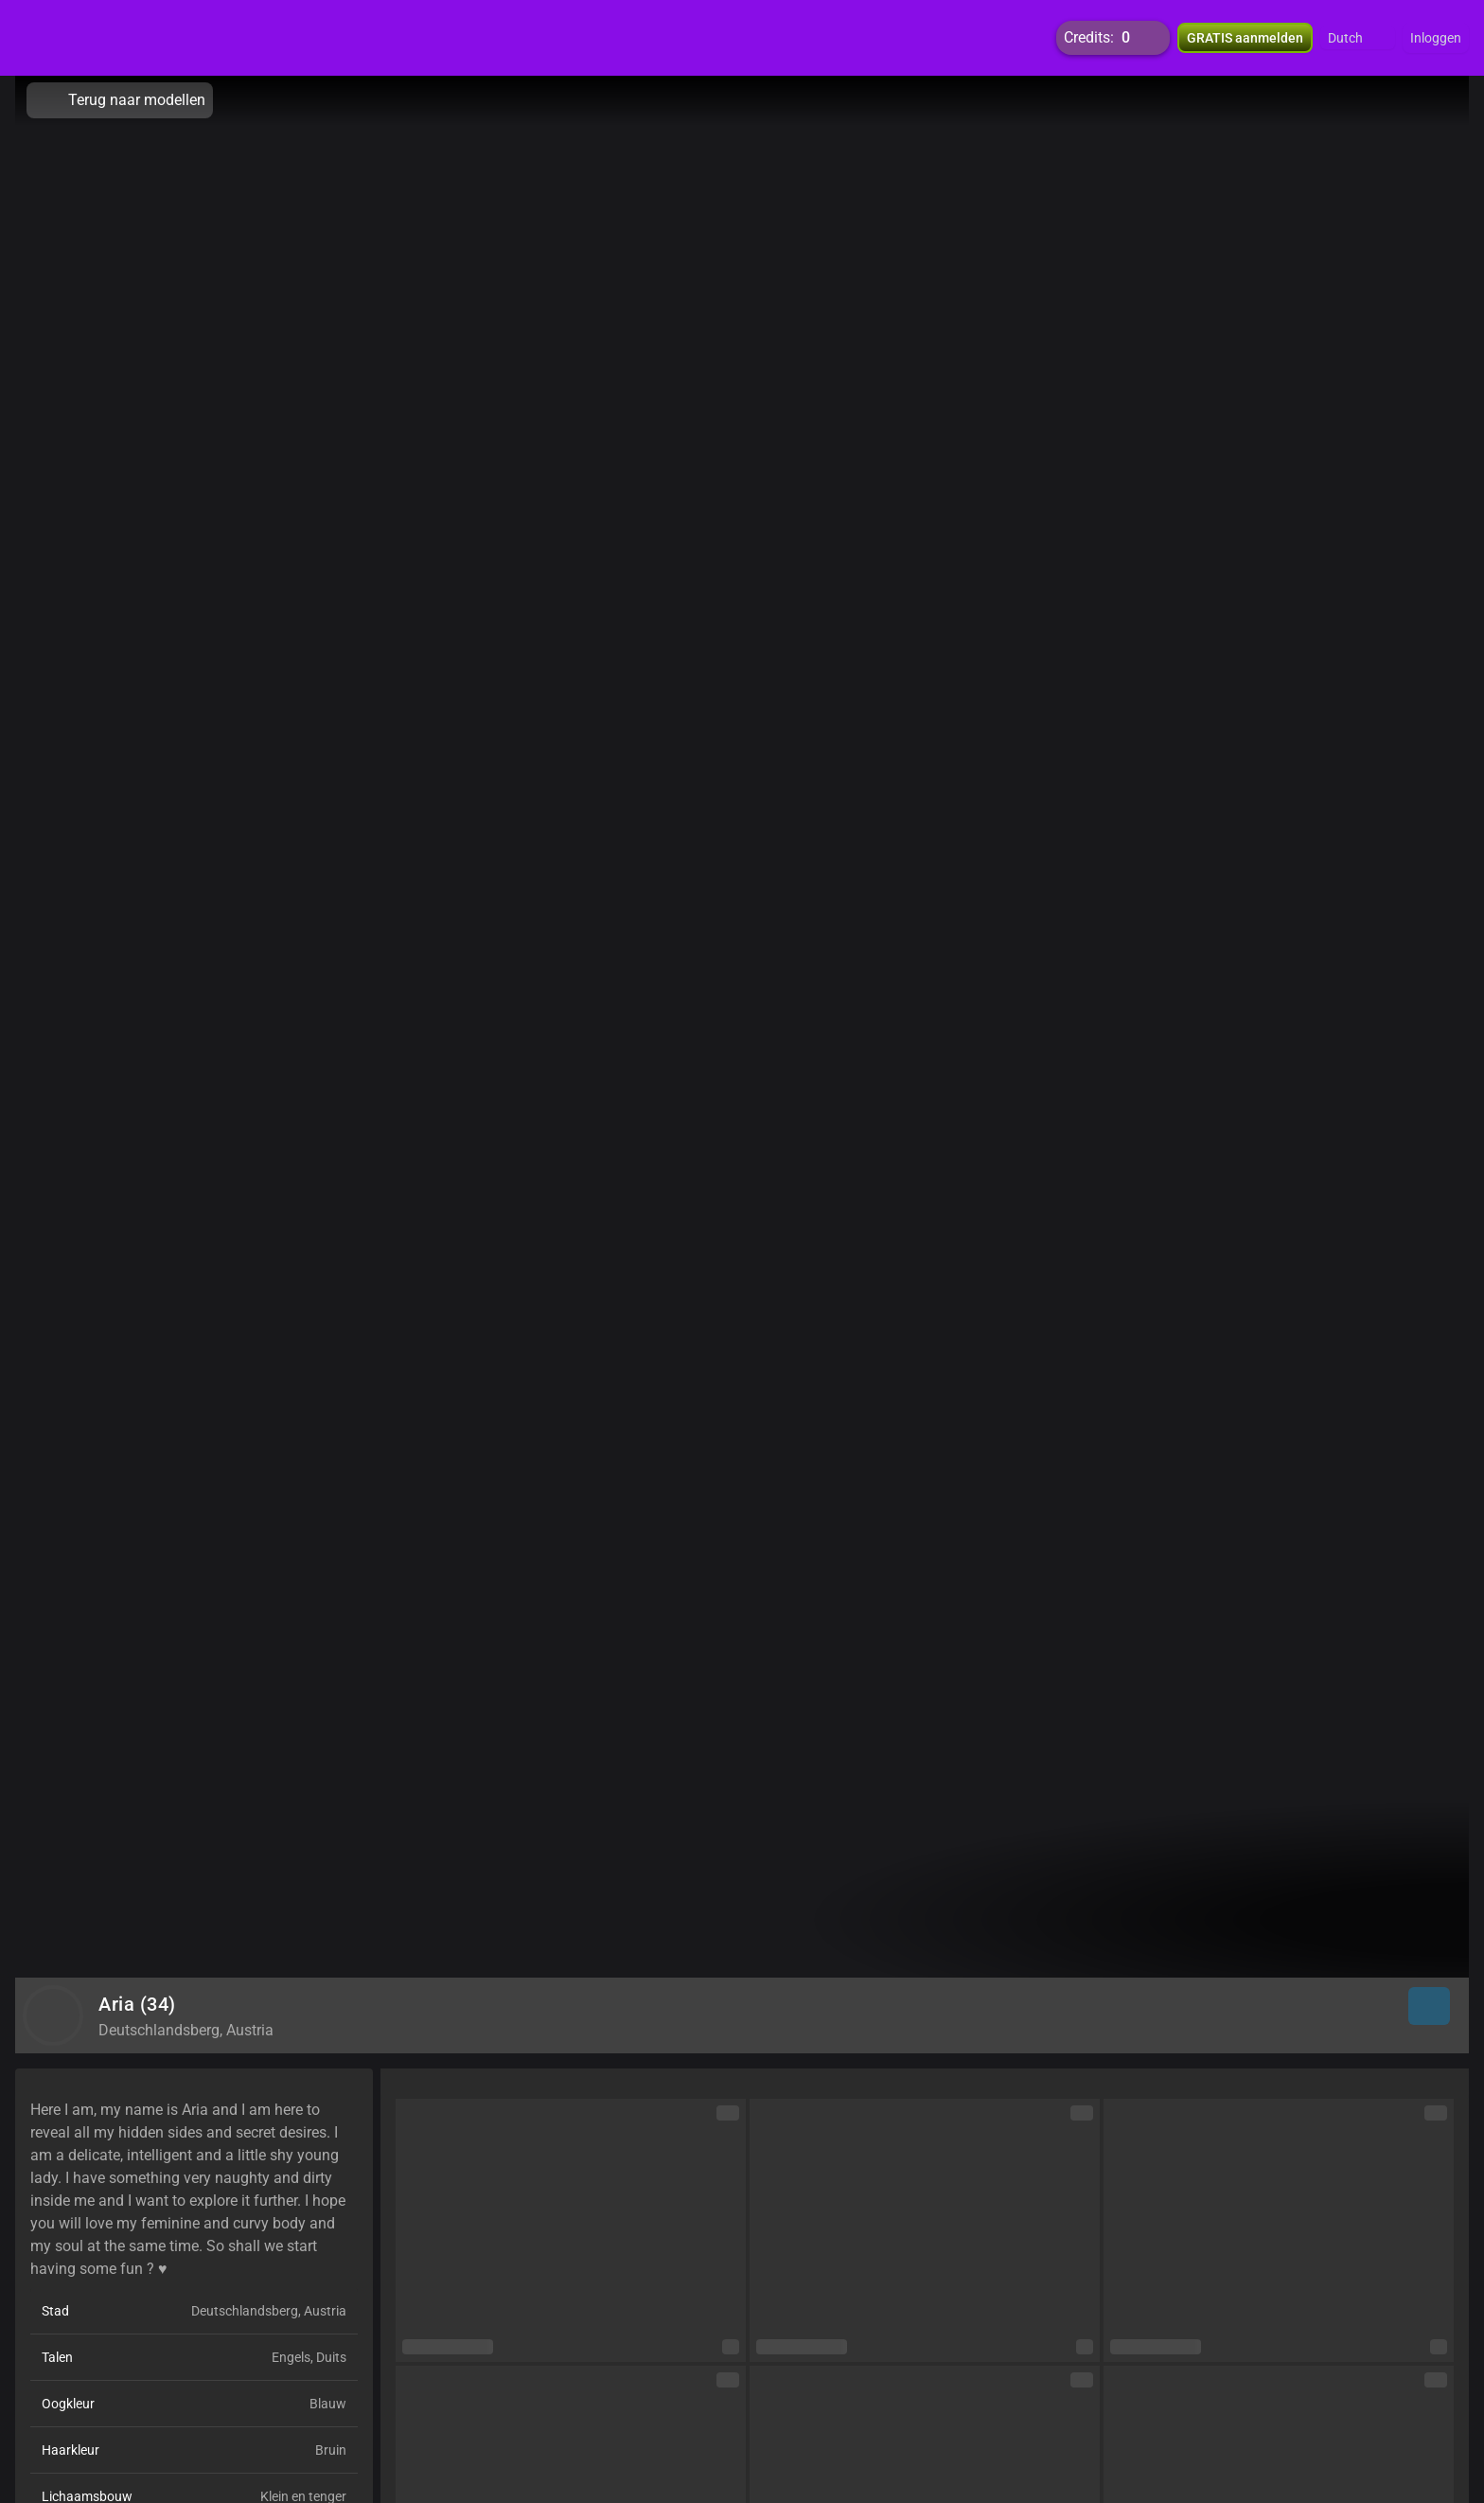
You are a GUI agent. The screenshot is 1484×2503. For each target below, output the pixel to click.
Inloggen (1435, 37)
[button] (1357, 38)
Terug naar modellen (119, 100)
